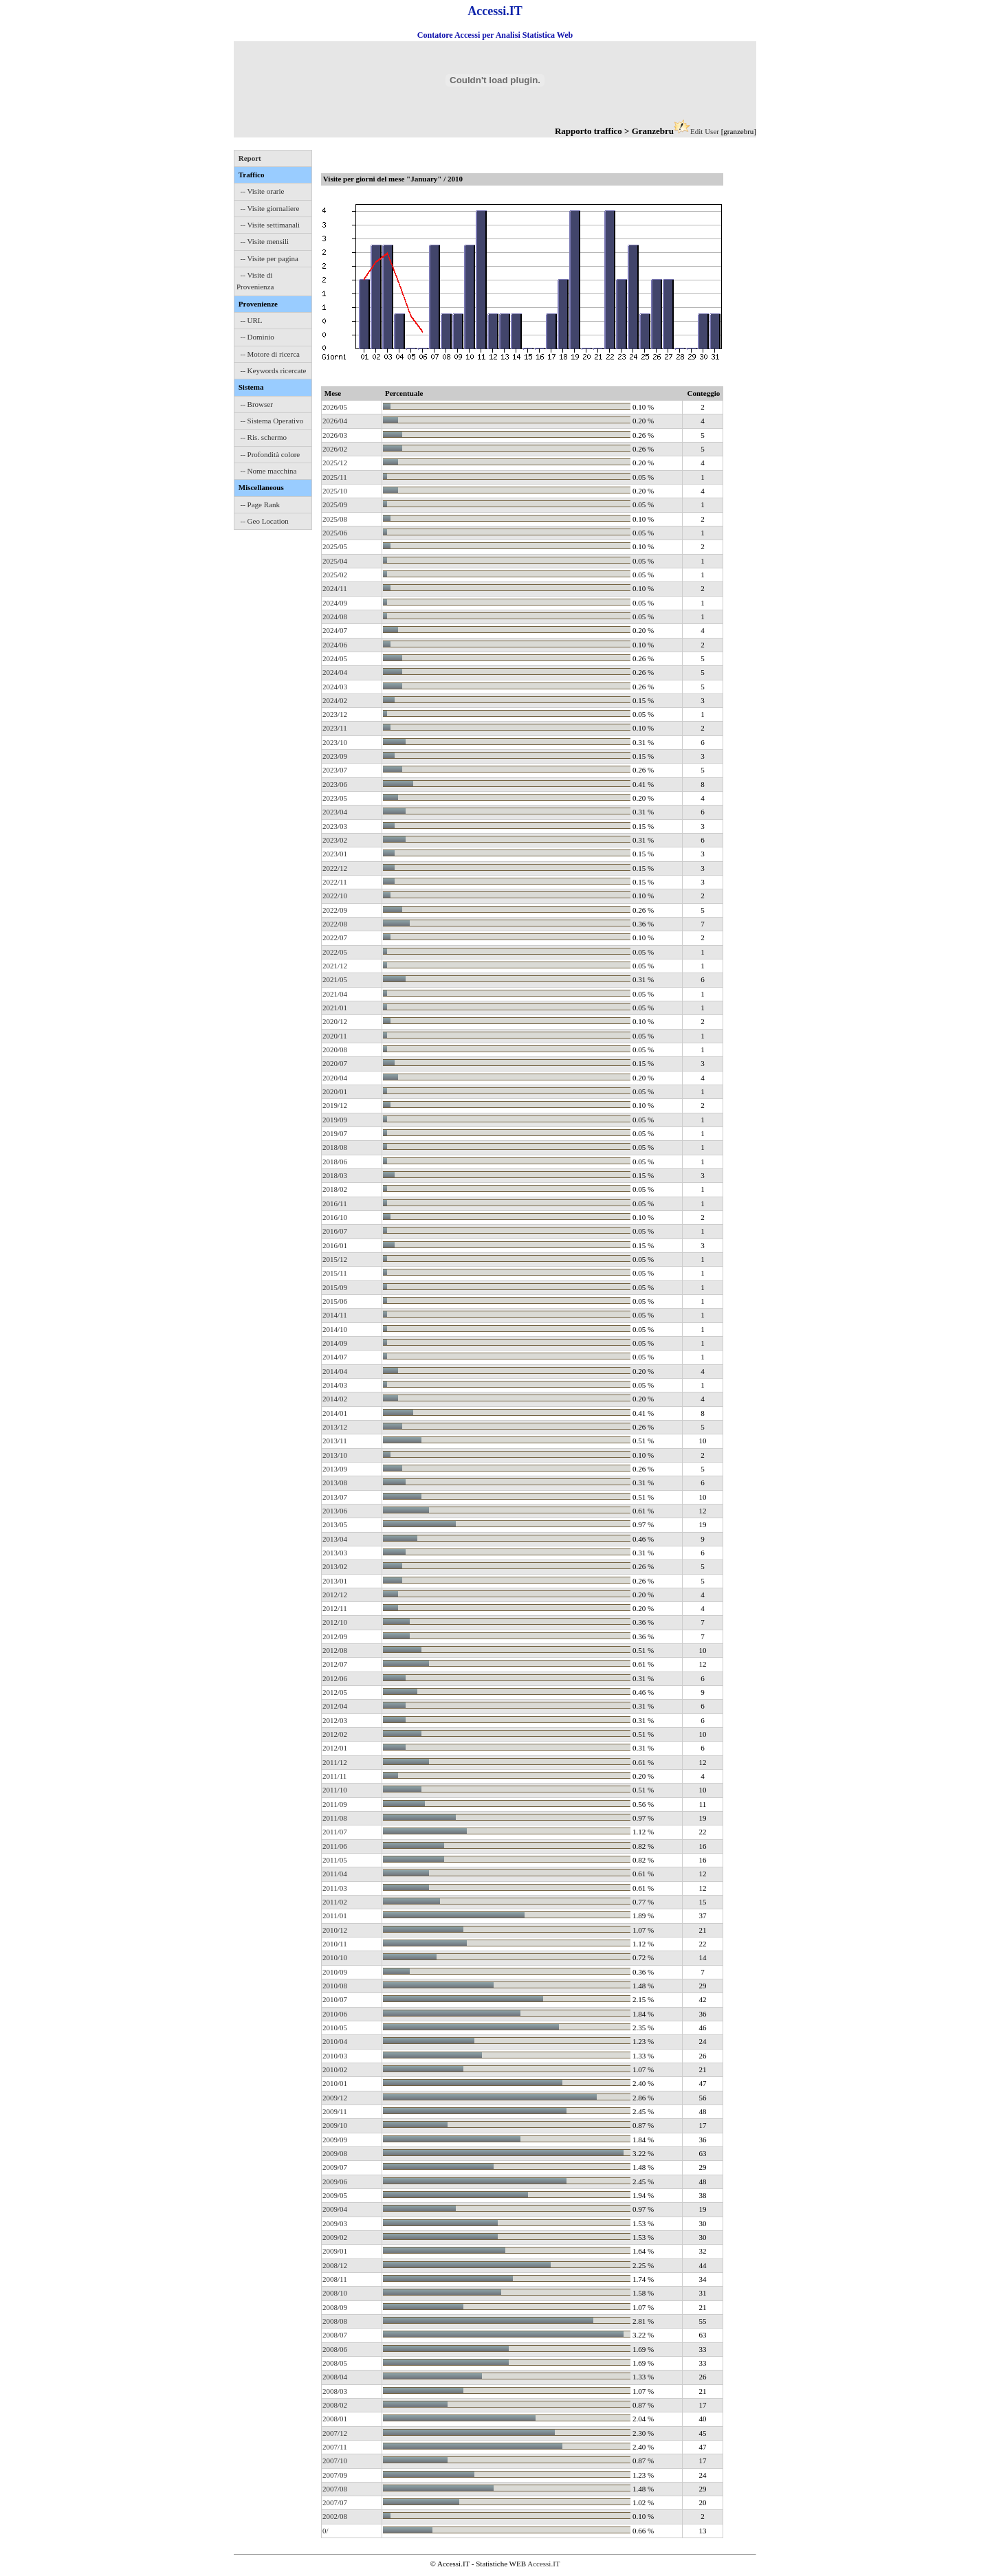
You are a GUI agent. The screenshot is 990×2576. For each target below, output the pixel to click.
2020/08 (334, 1049)
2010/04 (334, 2041)
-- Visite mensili (265, 241)
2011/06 (334, 1846)
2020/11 (334, 1036)
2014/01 (334, 1413)
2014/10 (334, 1329)
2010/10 (334, 1957)
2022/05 (334, 952)
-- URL (252, 320)
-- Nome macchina (269, 471)
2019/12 (334, 1105)
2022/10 (334, 895)
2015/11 (334, 1273)
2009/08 (334, 2153)
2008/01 (334, 2418)
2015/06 (334, 1301)
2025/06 (334, 533)
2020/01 (334, 1091)
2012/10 (334, 1622)
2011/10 (334, 1790)
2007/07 (334, 2502)
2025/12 (334, 462)
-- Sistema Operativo (272, 421)
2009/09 (334, 2139)
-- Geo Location (265, 521)
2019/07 (334, 1133)
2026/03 (334, 435)
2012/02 (334, 1734)
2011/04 (334, 1873)
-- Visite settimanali (270, 225)
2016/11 (334, 1203)
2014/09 (334, 1343)
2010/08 (334, 1985)
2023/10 (334, 742)
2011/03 (334, 1888)
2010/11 (334, 1944)
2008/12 (334, 2265)
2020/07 (334, 1063)
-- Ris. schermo (264, 437)
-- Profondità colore (270, 454)
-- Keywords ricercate (274, 370)
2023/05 (334, 798)
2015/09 (334, 1287)
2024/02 (334, 700)
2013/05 (334, 1524)
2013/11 (334, 1440)
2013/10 (334, 1455)
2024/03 (334, 686)
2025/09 (334, 504)
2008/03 (334, 2391)
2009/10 (334, 2125)
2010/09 (334, 1972)
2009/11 (334, 2111)
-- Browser (257, 404)
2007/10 (334, 2460)
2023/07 (334, 770)
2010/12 (334, 1930)
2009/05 (334, 2195)
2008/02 (334, 2405)
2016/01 (334, 1245)
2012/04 (334, 1706)
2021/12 (334, 966)
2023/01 (334, 854)
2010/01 (334, 2083)
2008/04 (334, 2377)
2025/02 (334, 574)
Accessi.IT (543, 2564)
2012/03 (334, 1720)
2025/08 (334, 519)
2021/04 (334, 994)
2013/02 (334, 1566)
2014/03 (334, 1385)
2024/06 (334, 645)
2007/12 (334, 2433)
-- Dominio (257, 337)
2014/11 (334, 1315)
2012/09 (334, 1636)
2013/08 (334, 1482)
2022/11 (334, 882)
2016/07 (334, 1231)
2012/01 (334, 1748)
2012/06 (334, 1678)
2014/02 (334, 1399)
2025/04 (334, 561)
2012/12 (334, 1594)
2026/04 (334, 421)
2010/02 (334, 2069)
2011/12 (334, 1762)
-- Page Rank (260, 504)
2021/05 (334, 979)
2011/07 (334, 1832)
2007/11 (334, 2447)
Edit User (704, 131)
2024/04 (334, 672)
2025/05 (334, 546)
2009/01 (334, 2251)
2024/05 (334, 658)
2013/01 (334, 1581)
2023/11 (334, 728)
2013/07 (334, 1497)
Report (250, 158)
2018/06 (334, 1161)
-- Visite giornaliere (270, 208)
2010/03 (334, 2056)
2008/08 (334, 2321)
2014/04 (334, 1371)
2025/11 (334, 477)
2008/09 (334, 2307)
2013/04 (334, 1539)
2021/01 (334, 1007)
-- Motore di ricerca (270, 354)
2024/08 (334, 616)
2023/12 (334, 714)
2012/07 (334, 1664)
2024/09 (334, 603)
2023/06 (334, 784)
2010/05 (334, 2027)
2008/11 (334, 2279)
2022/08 (334, 924)
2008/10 (334, 2293)
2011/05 (334, 1860)
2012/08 (334, 1650)
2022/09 (334, 910)
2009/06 (334, 2181)
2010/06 (334, 2014)
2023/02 (334, 840)
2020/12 (334, 1021)
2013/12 (334, 1427)
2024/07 (334, 630)
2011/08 (334, 1818)
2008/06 (334, 2349)
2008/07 (334, 2335)
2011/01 (334, 1915)
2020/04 (334, 1078)
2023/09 (334, 756)
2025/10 (334, 491)
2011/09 (334, 1804)
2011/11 (334, 1776)
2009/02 (334, 2237)
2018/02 (334, 1189)
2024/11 (334, 588)
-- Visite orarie (263, 191)
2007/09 (334, 2475)
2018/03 (334, 1175)
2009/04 (334, 2209)
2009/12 (334, 2098)
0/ (325, 2531)
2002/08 (334, 2516)
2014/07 (334, 1357)
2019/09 (334, 1119)
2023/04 (334, 812)
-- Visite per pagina (269, 258)
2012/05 (334, 1692)
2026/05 (334, 407)
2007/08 (334, 2489)
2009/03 (334, 2223)
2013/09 (334, 1469)
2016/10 (334, 1217)
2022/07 (334, 937)
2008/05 (334, 2363)
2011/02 (334, 1902)
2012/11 (334, 1608)
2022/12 (334, 868)
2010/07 (334, 1999)
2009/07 (334, 2167)
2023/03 (334, 826)
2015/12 (334, 1259)
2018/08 (334, 1147)
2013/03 (334, 1552)
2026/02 (334, 449)
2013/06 (334, 1511)
